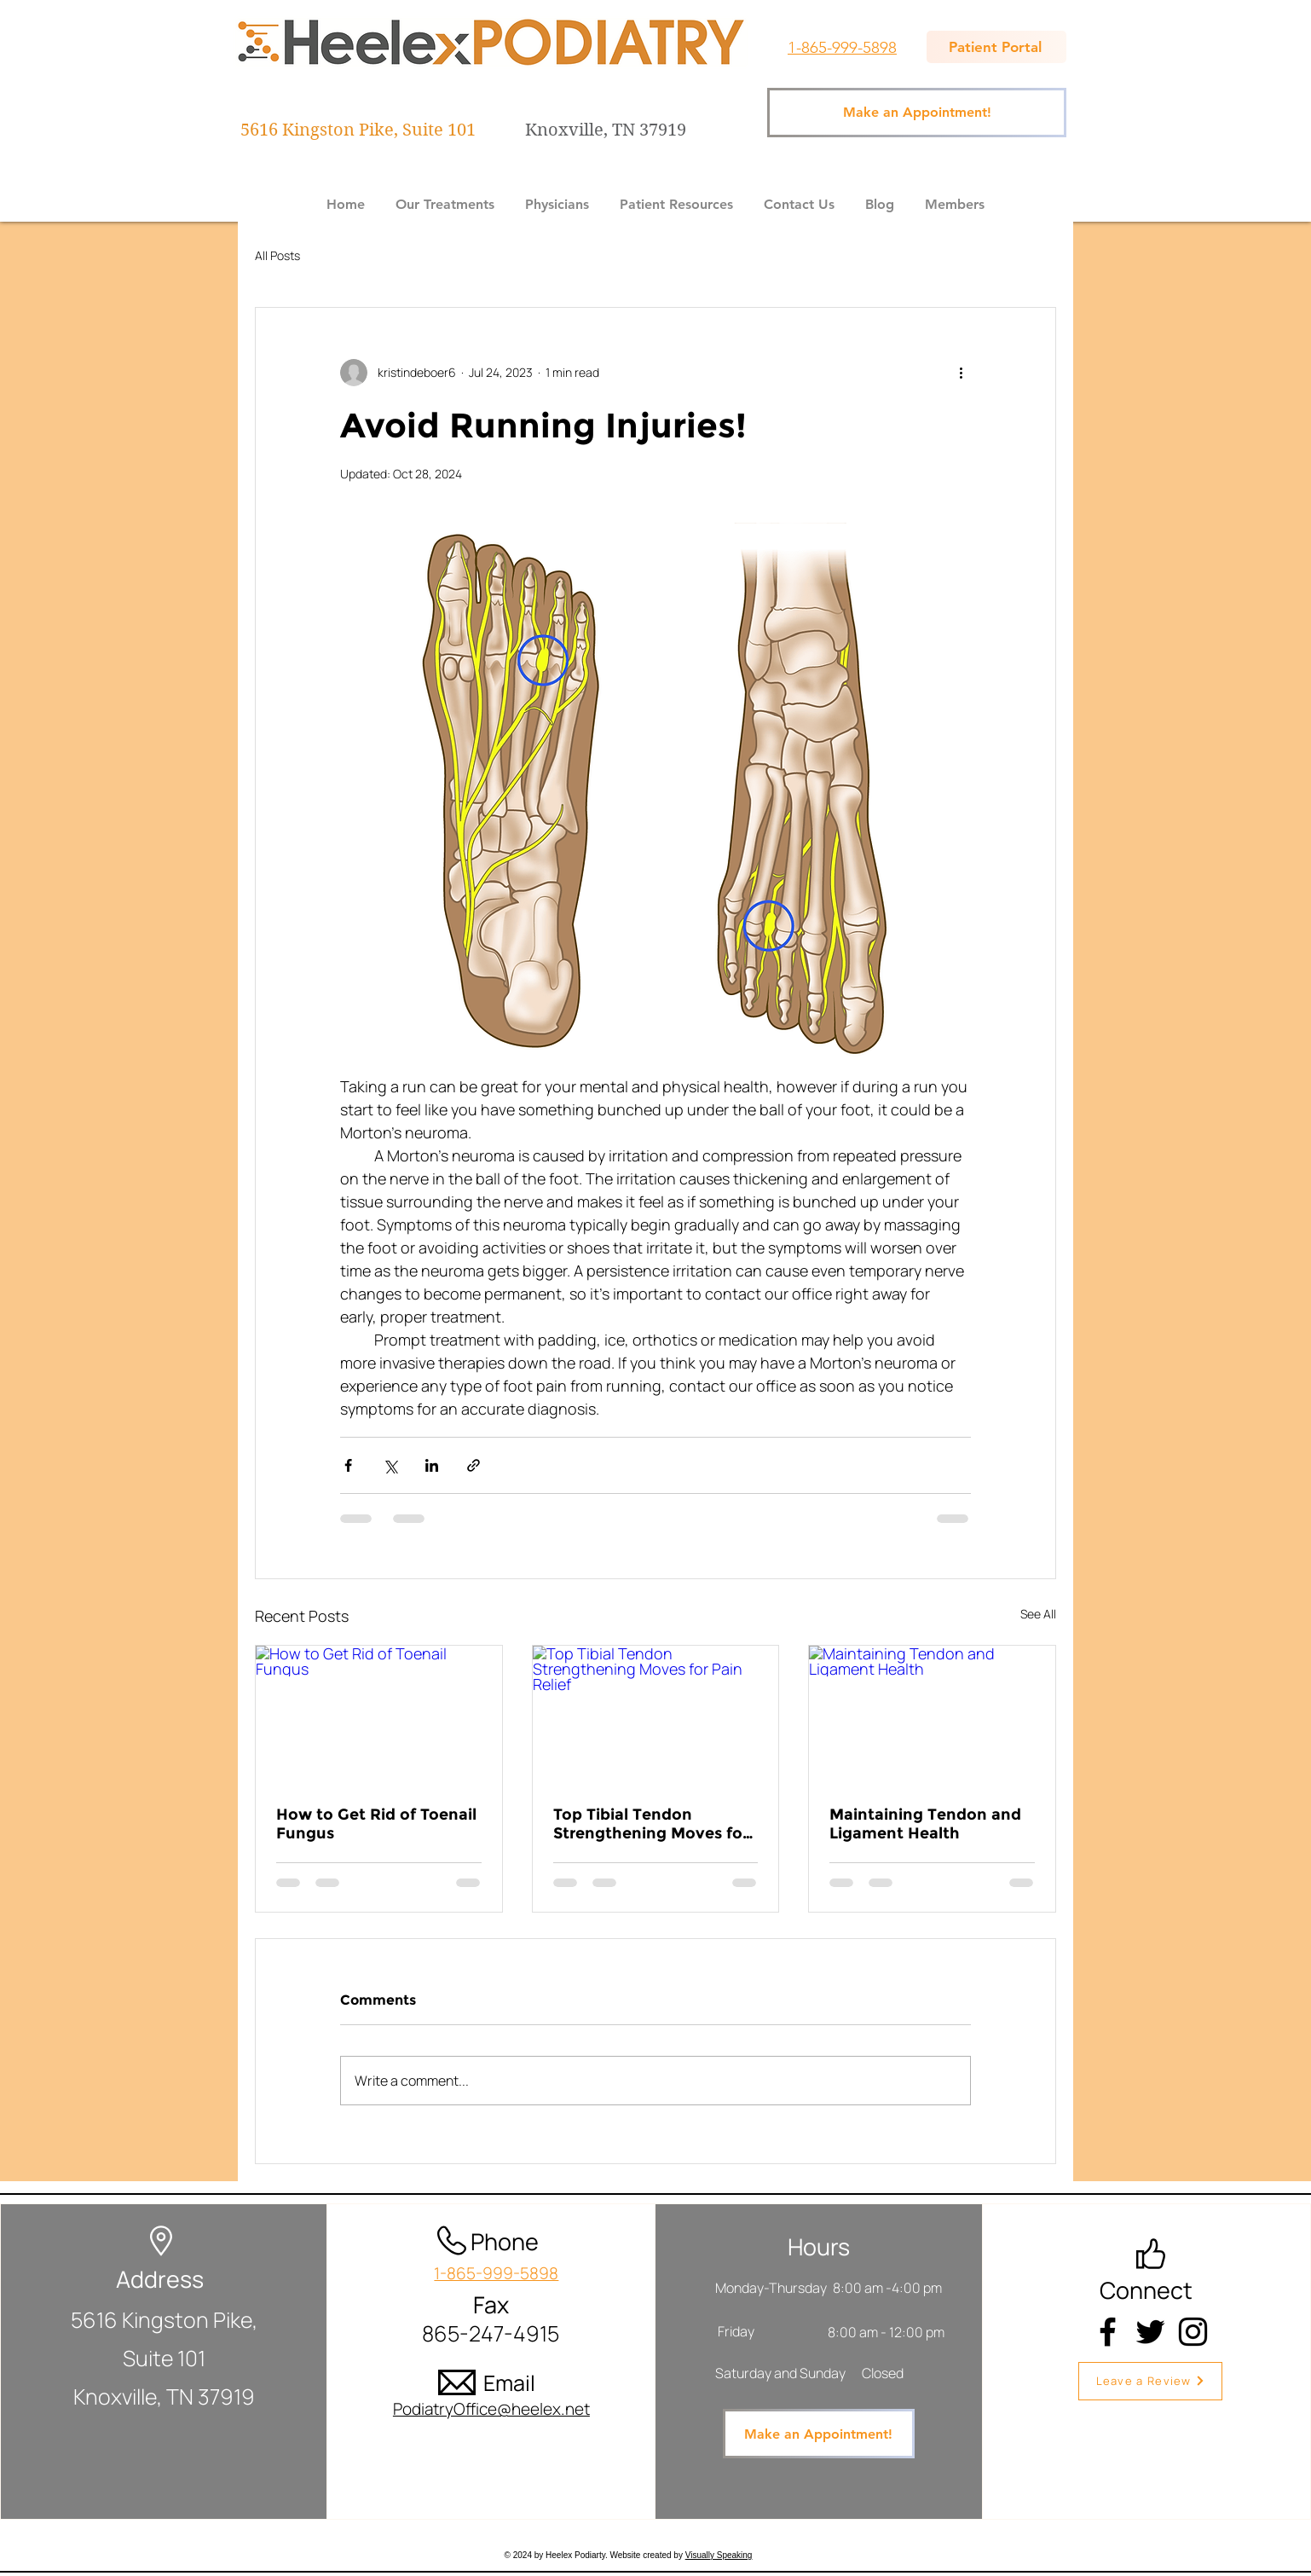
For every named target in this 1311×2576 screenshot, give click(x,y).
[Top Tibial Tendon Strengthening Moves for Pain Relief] (656, 1715)
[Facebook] (1108, 2332)
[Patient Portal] (996, 47)
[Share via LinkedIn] (432, 1465)
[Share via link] (473, 1465)
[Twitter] (1150, 2332)
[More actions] (960, 372)
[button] (445, 197)
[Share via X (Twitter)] (390, 1465)
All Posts (277, 255)
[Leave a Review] (1150, 2381)
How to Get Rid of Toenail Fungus (376, 1824)
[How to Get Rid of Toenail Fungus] (379, 1715)
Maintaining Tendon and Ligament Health (925, 1824)
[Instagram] (1193, 2332)
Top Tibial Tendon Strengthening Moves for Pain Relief (650, 1824)
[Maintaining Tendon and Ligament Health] (932, 1715)
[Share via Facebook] (348, 1465)
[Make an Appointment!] (916, 112)
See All (1038, 1614)
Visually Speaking (719, 2555)
